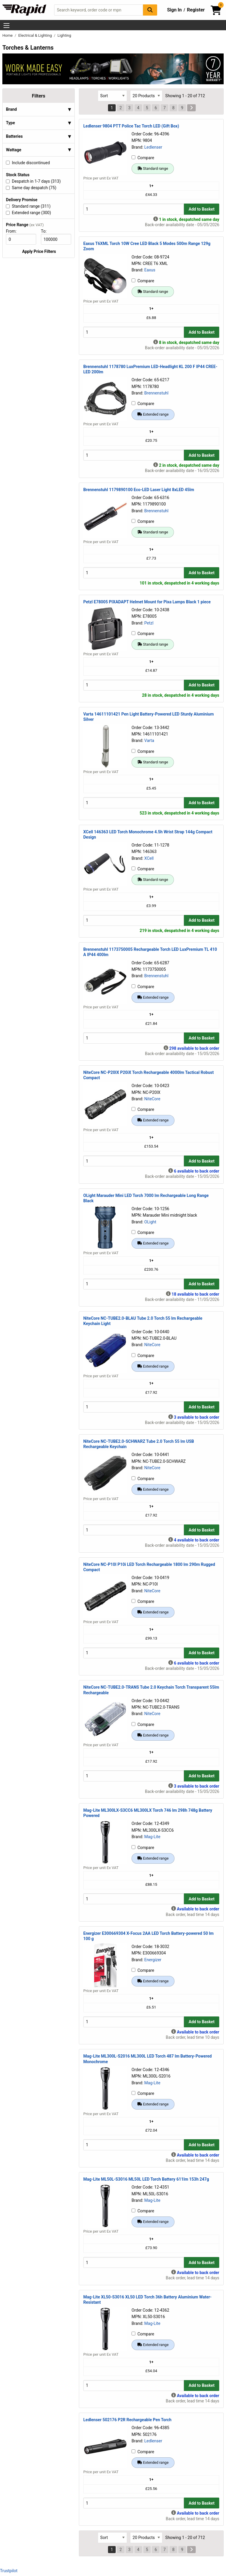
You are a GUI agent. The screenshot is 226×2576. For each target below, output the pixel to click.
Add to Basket (202, 209)
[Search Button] (150, 9)
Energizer (152, 1959)
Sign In (174, 10)
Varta (149, 740)
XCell (149, 858)
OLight (150, 1222)
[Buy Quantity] (133, 209)
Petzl (148, 623)
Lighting (64, 35)
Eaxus (149, 270)
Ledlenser (153, 147)
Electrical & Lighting (35, 35)
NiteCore (152, 1098)
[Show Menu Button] (6, 25)
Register (196, 10)
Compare (143, 157)
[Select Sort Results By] (112, 95)
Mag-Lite (152, 1836)
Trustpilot (8, 2570)
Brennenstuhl (156, 393)
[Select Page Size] (146, 95)
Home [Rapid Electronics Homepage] (8, 35)
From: (13, 231)
